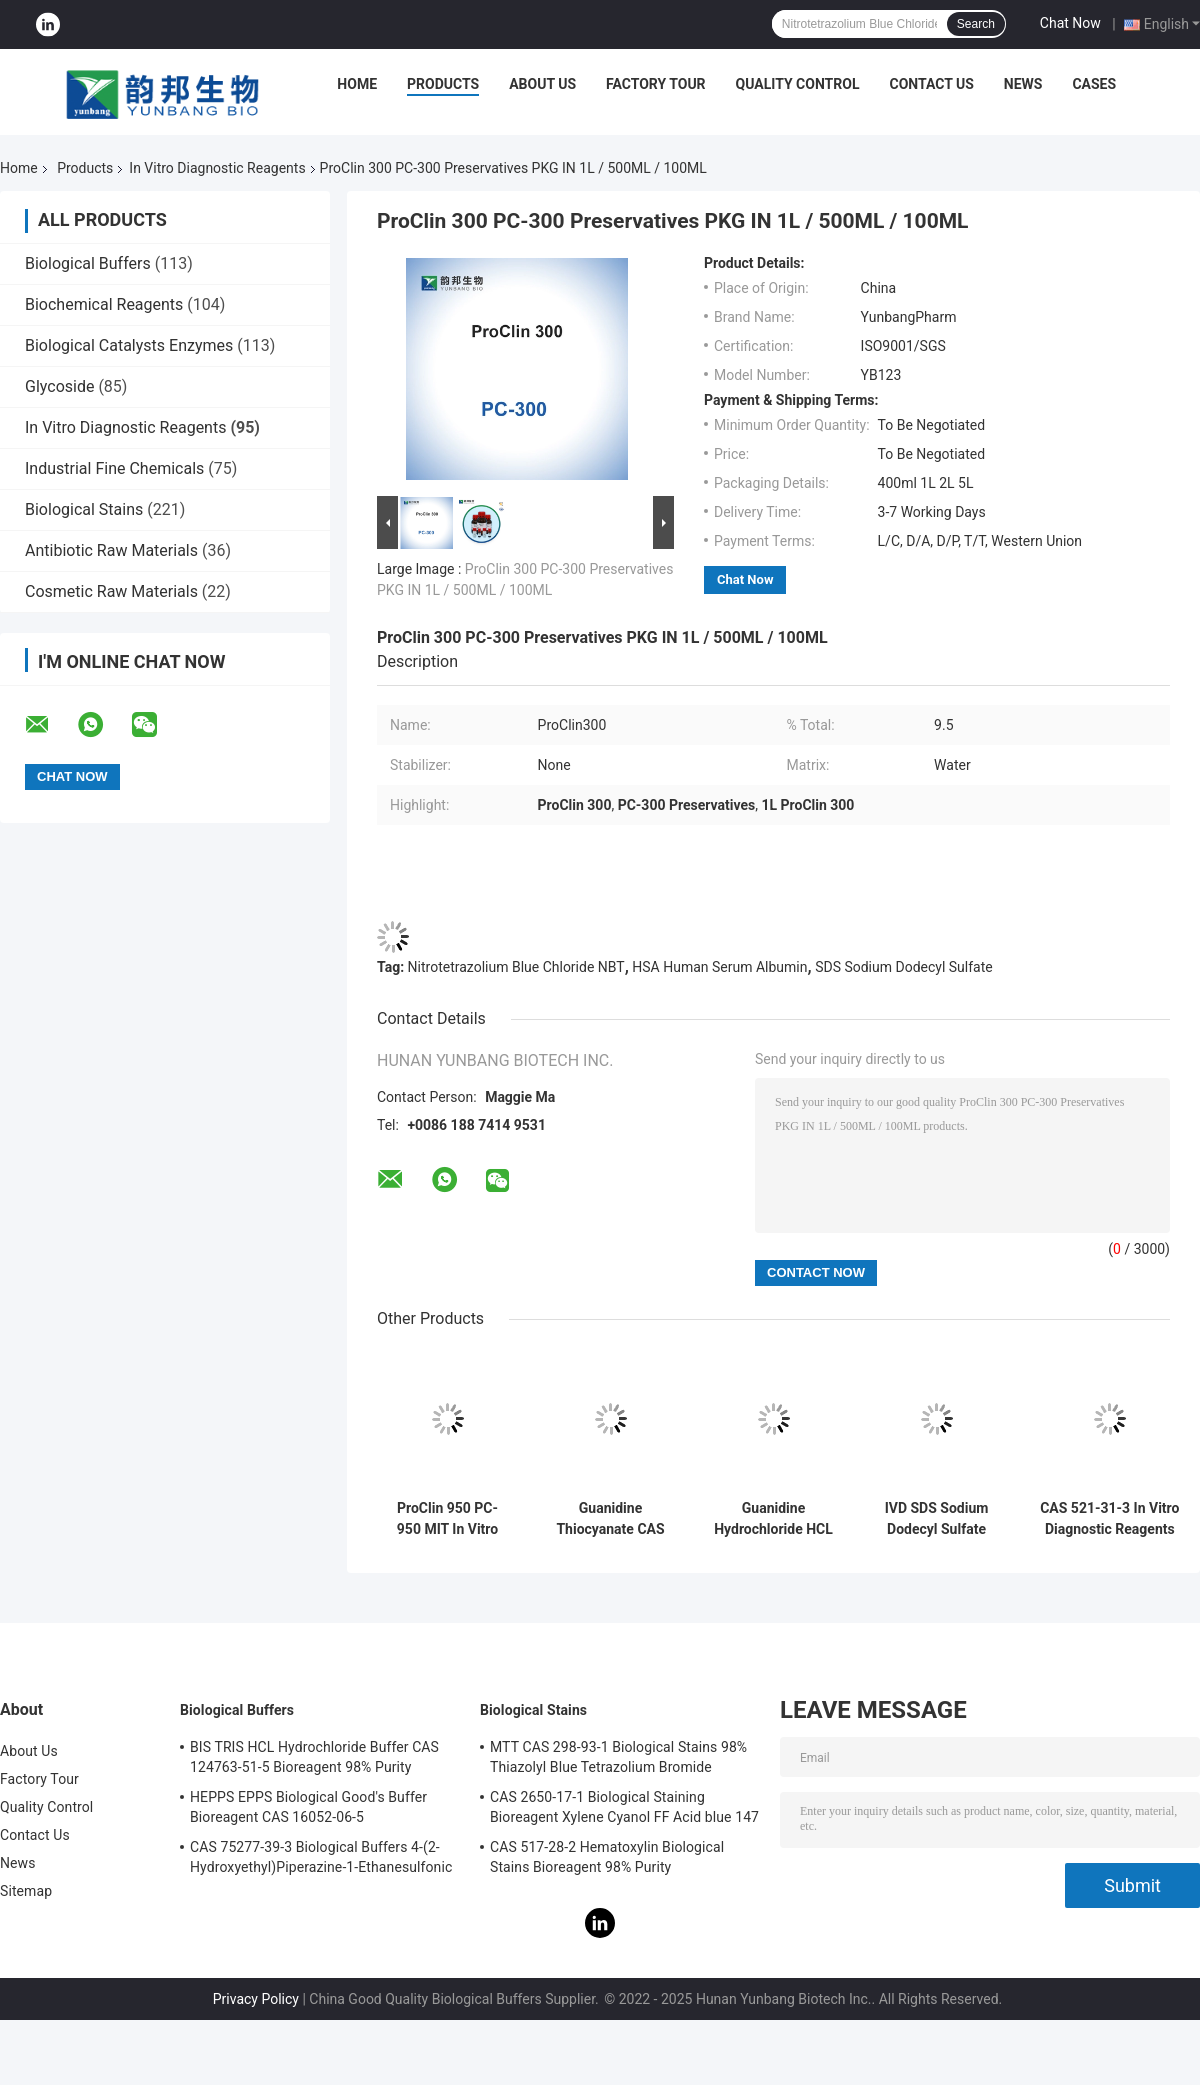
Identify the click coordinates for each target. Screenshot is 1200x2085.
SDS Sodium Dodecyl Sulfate (904, 967)
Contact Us (931, 84)
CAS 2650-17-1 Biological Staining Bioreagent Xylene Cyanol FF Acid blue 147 (624, 1807)
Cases (1094, 84)
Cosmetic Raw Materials (111, 591)
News (1023, 84)
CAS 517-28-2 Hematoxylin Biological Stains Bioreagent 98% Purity (607, 1857)
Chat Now (1070, 23)
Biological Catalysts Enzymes (129, 345)
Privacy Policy (256, 1999)
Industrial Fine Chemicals (114, 468)
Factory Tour (656, 84)
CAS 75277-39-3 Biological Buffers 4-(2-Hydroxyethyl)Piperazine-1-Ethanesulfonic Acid (321, 1860)
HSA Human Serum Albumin (719, 967)
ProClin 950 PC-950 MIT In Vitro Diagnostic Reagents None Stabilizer (447, 1519)
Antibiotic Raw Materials (111, 550)
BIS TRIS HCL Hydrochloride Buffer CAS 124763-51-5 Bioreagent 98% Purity (314, 1757)
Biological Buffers (88, 263)
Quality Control (798, 84)
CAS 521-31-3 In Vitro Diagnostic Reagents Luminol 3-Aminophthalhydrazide (1110, 1519)
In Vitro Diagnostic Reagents (217, 168)
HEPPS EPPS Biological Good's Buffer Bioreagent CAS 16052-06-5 (308, 1807)
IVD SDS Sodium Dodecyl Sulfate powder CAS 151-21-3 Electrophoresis (936, 1519)
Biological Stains (84, 509)
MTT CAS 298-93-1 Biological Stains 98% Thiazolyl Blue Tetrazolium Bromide (618, 1757)
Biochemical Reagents (104, 304)
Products (443, 84)
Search (976, 24)
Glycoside (59, 386)
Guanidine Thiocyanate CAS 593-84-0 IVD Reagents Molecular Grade (610, 1519)
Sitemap (26, 1891)
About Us (542, 84)
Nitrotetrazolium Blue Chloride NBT (516, 967)
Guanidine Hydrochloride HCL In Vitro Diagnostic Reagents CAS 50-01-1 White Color (773, 1519)
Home (357, 84)
